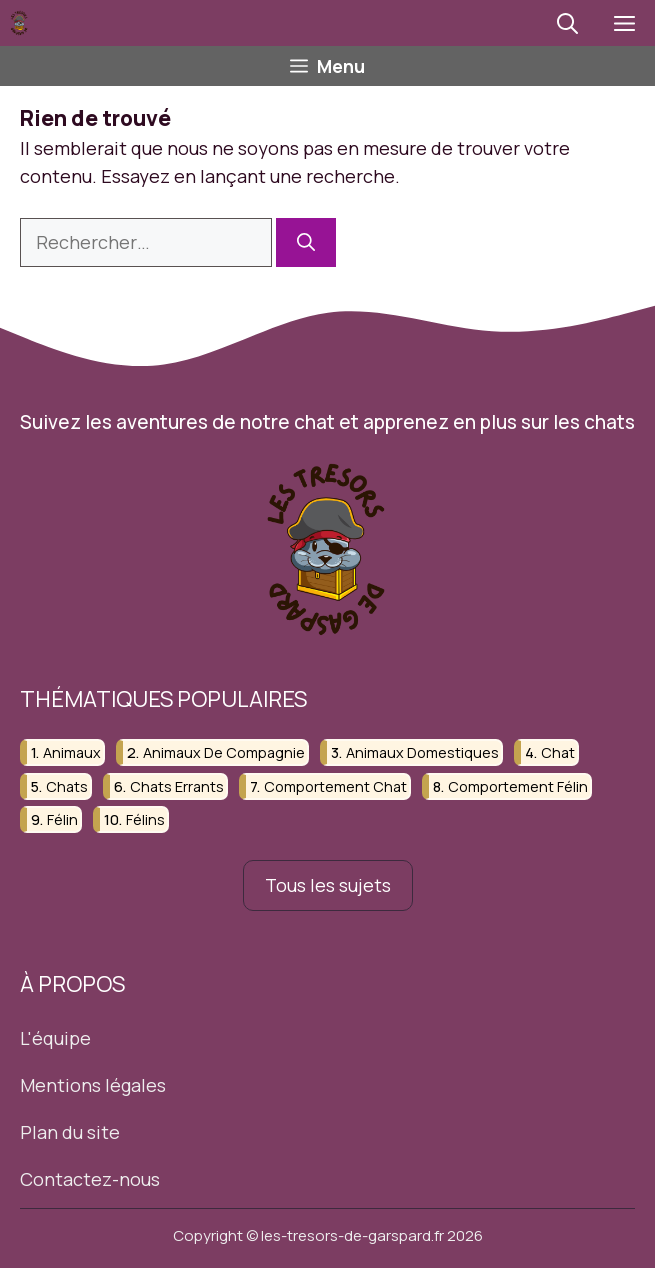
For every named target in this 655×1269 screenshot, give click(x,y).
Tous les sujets (328, 885)
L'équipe (55, 1038)
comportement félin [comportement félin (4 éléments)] (518, 786)
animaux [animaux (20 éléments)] (72, 753)
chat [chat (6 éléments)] (558, 753)
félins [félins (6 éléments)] (145, 819)
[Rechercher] (306, 242)
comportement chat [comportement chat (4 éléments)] (335, 786)
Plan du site (70, 1132)
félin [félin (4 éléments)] (62, 819)
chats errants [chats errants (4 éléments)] (177, 786)
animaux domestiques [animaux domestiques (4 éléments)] (422, 753)
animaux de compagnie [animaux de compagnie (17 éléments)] (224, 753)
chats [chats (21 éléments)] (67, 786)
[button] (567, 23)
